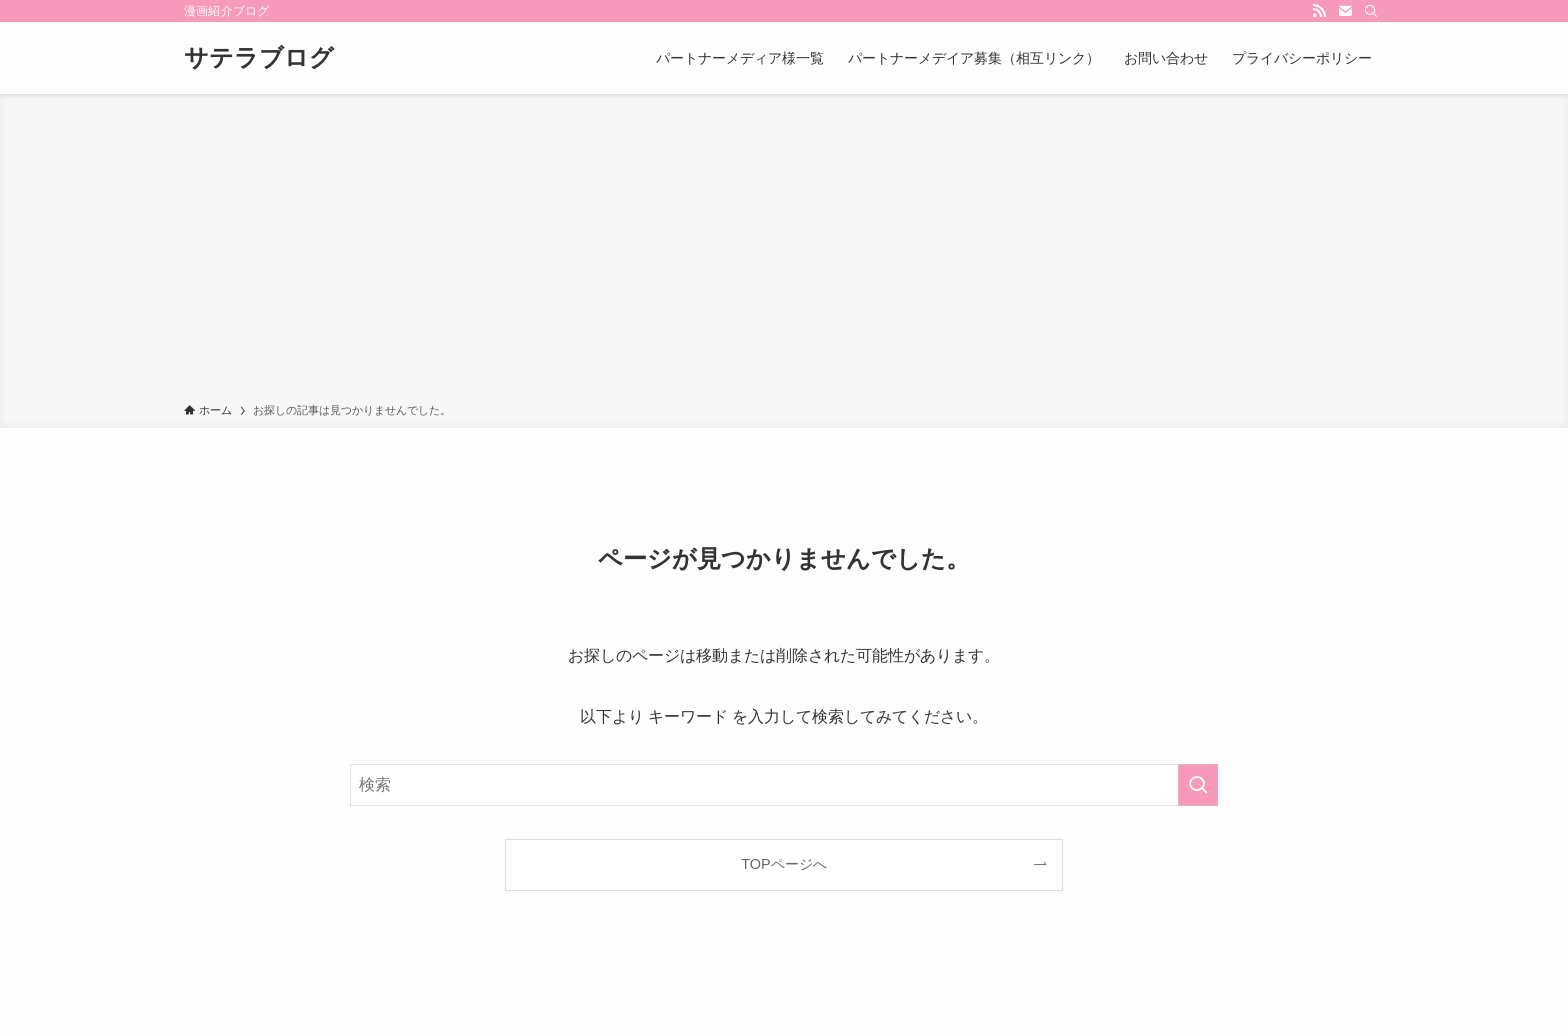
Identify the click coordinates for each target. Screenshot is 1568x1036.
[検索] (1371, 11)
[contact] (1345, 11)
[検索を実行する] (1198, 785)
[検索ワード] (784, 785)
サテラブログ (259, 58)
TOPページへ (783, 864)
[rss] (1319, 11)
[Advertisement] (784, 252)
